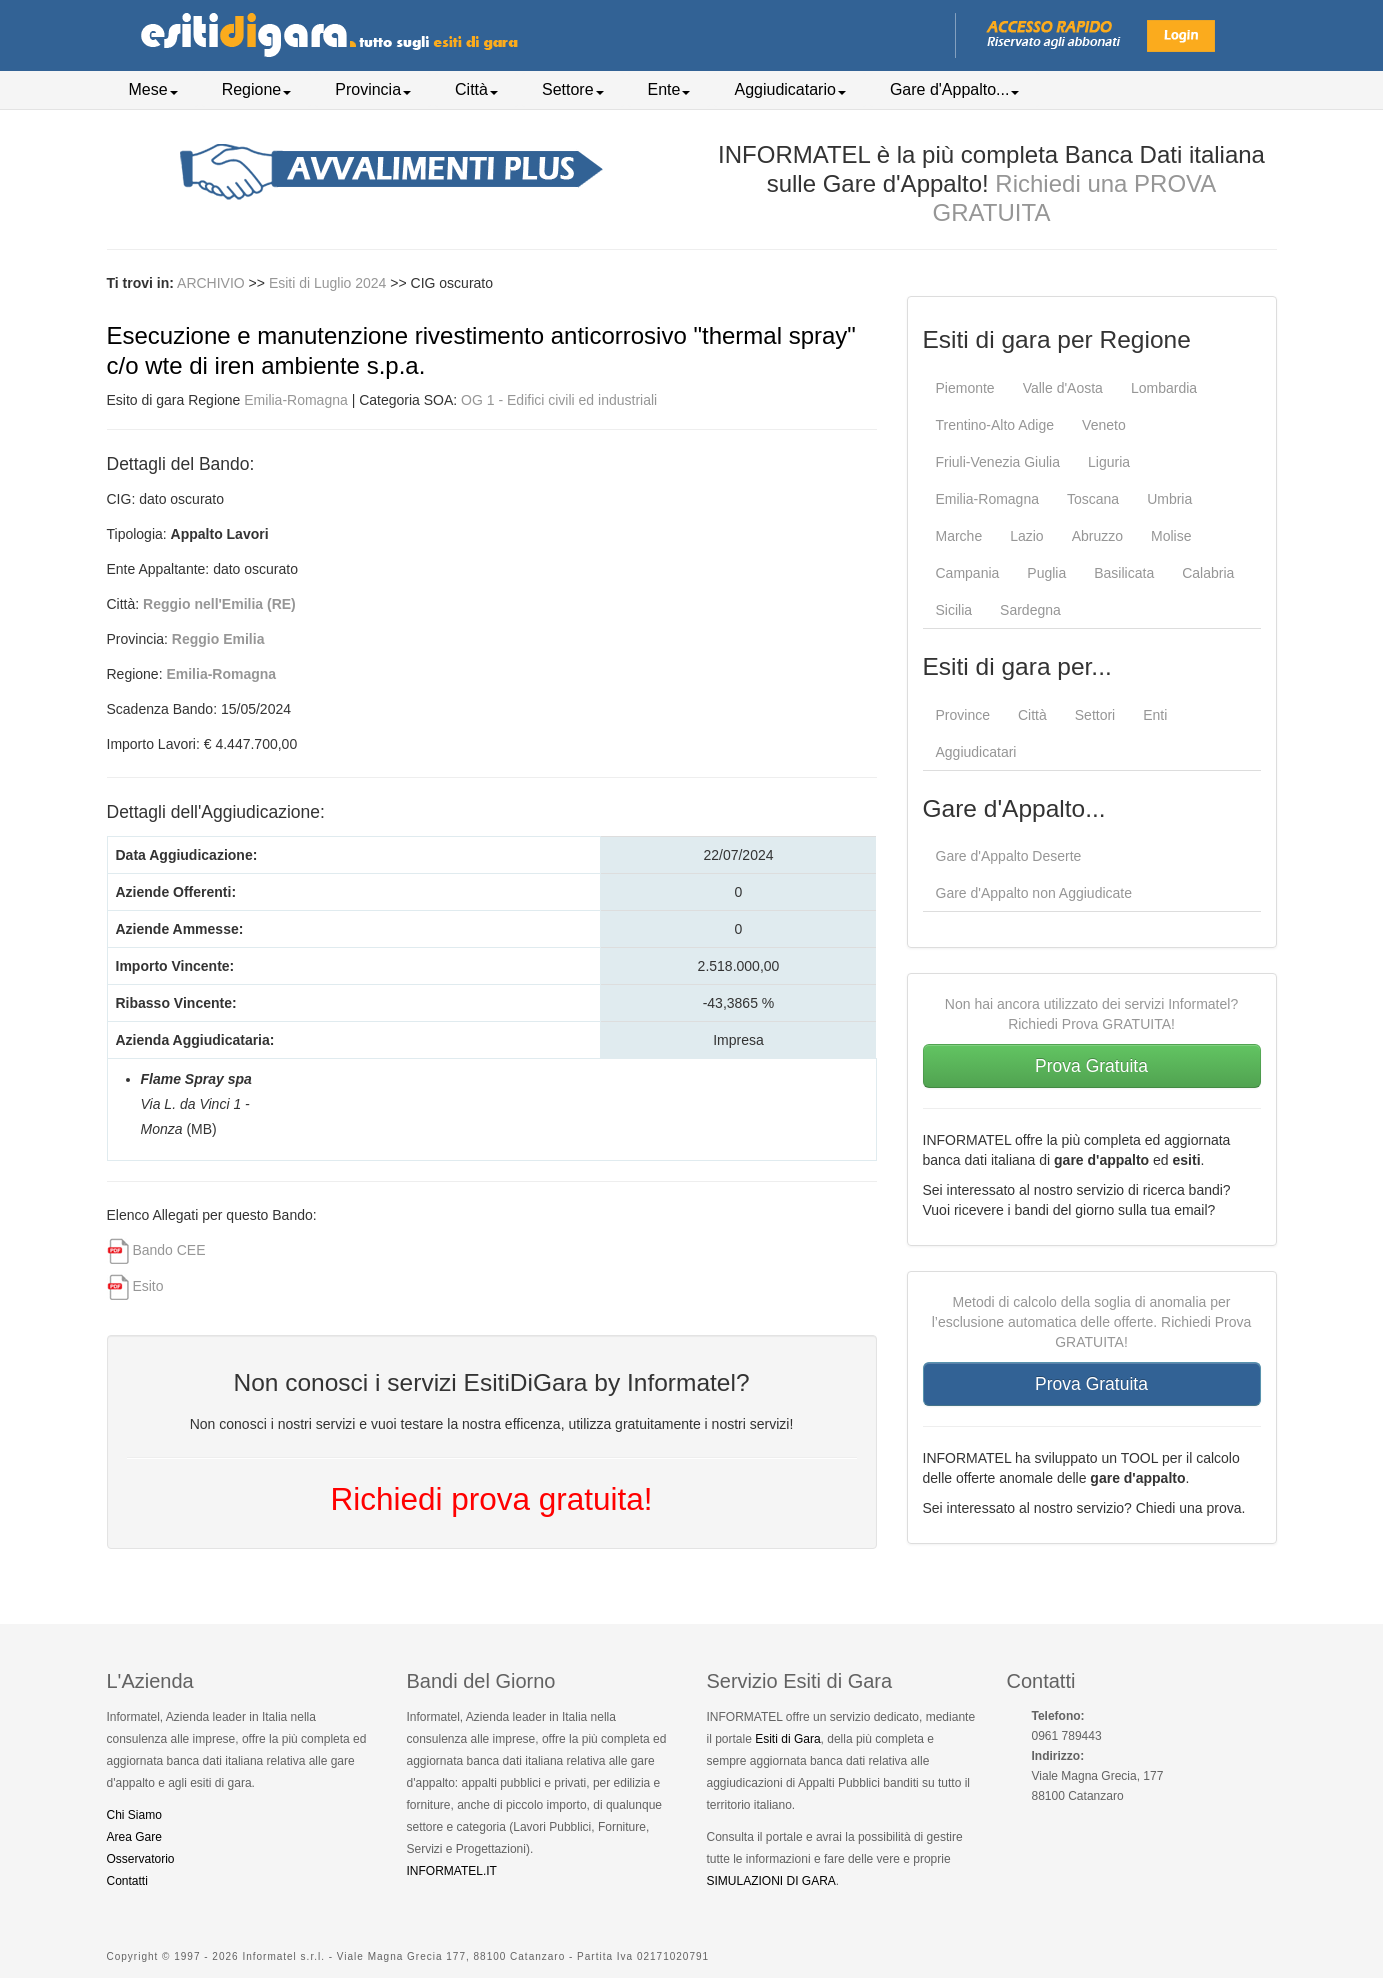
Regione (257, 89)
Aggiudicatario (789, 89)
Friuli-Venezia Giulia (998, 462)
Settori (1095, 715)
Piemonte (965, 388)
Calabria (1208, 573)
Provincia (373, 89)
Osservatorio (141, 1859)
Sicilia (954, 610)
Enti (1155, 715)
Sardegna (1030, 610)
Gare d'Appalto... (955, 89)
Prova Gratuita (1091, 1066)
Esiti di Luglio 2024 (329, 283)
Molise (1171, 536)
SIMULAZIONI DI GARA (771, 1881)
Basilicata (1124, 573)
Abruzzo (1097, 536)
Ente (669, 89)
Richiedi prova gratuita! (491, 1499)
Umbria (1169, 499)
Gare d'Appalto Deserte (1009, 856)
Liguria (1109, 462)
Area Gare (134, 1837)
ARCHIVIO (211, 283)
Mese (153, 89)
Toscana (1093, 499)
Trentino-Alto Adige (995, 425)
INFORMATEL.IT (452, 1871)
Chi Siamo (134, 1815)
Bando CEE (168, 1250)
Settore (573, 89)
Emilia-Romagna (295, 400)
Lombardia (1164, 388)
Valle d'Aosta (1063, 388)
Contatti (127, 1881)
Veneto (1104, 425)
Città (476, 89)
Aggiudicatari (976, 752)
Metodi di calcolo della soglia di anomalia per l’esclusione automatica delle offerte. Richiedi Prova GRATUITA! (1092, 1322)
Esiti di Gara (787, 1739)
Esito (147, 1286)
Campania (968, 573)
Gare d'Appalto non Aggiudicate (1034, 893)
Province (963, 715)
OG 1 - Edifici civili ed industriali (559, 400)
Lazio (1026, 536)
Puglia (1046, 573)
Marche (959, 536)
